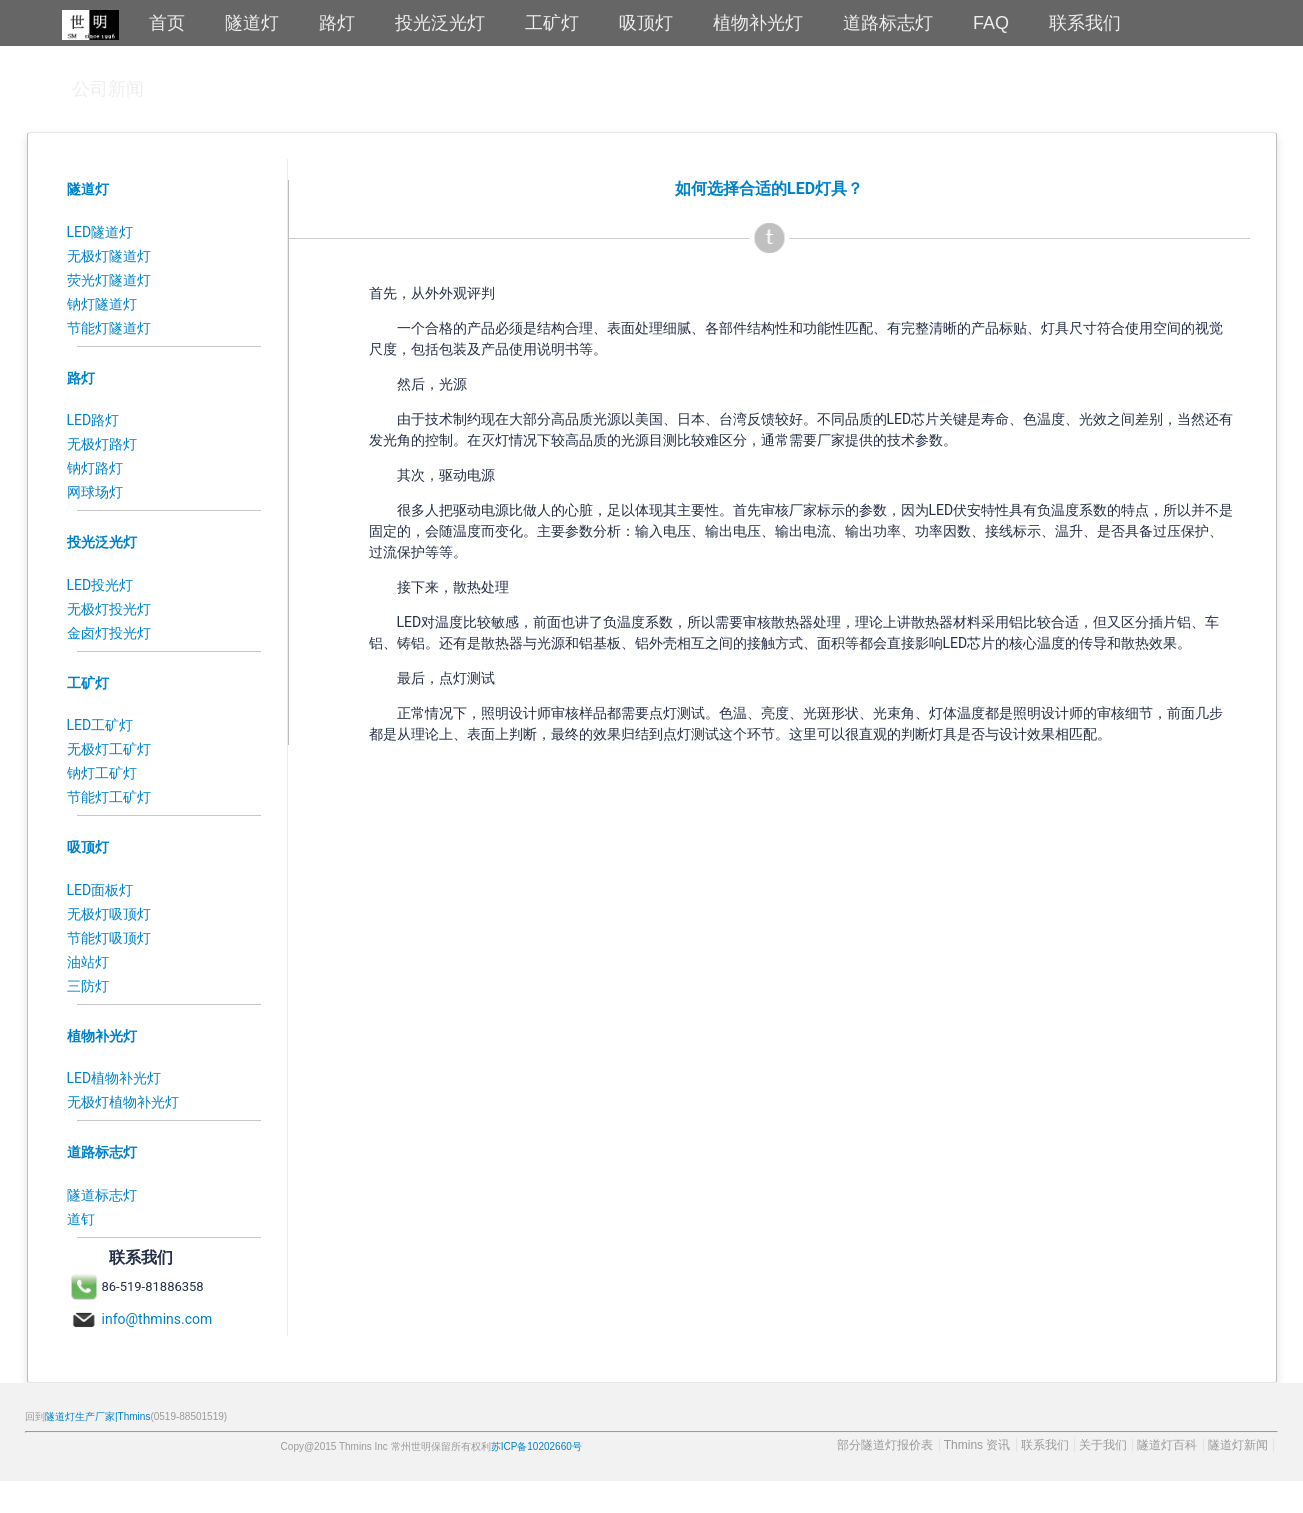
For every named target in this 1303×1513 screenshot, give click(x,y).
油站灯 (88, 962)
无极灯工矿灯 (109, 749)
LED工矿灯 (100, 725)
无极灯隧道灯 (109, 256)
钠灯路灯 (95, 468)
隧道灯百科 (1167, 1445)
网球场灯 (95, 492)
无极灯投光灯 (109, 609)
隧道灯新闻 (1238, 1445)
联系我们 (1045, 1445)
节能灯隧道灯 (109, 328)
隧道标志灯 (102, 1195)
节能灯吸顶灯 (109, 938)
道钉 (81, 1219)
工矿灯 (88, 683)
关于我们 (1103, 1445)
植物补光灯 (102, 1036)
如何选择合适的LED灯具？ (769, 188)
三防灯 (88, 986)
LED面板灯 (100, 890)
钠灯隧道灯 (102, 304)
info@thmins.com (157, 1319)
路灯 (81, 378)
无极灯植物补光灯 (123, 1102)
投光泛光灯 (102, 542)
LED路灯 (93, 420)
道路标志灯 (102, 1152)
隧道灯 (88, 189)
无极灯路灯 (102, 444)
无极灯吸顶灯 (109, 914)
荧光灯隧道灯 (109, 280)
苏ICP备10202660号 (536, 1446)
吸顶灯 (88, 847)
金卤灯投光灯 (109, 633)
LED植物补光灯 (114, 1078)
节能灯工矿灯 (109, 797)
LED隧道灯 (100, 232)
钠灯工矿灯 (102, 773)
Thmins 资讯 (977, 1445)
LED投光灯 (100, 585)
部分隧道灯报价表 (885, 1445)
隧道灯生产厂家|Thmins (97, 1416)
